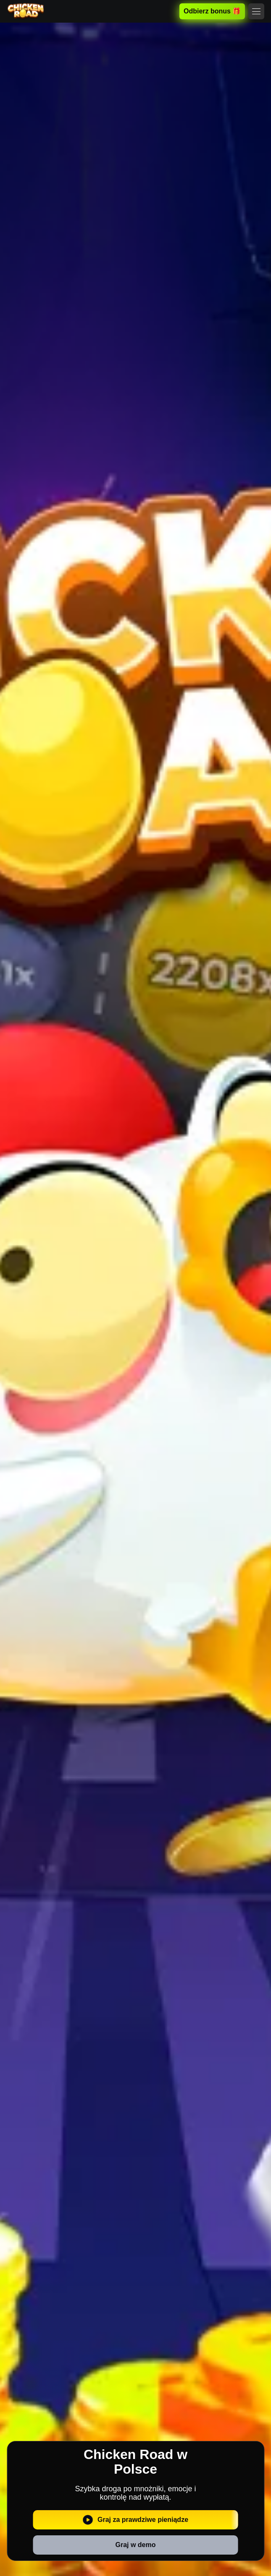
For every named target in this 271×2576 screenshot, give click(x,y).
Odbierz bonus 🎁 (212, 11)
